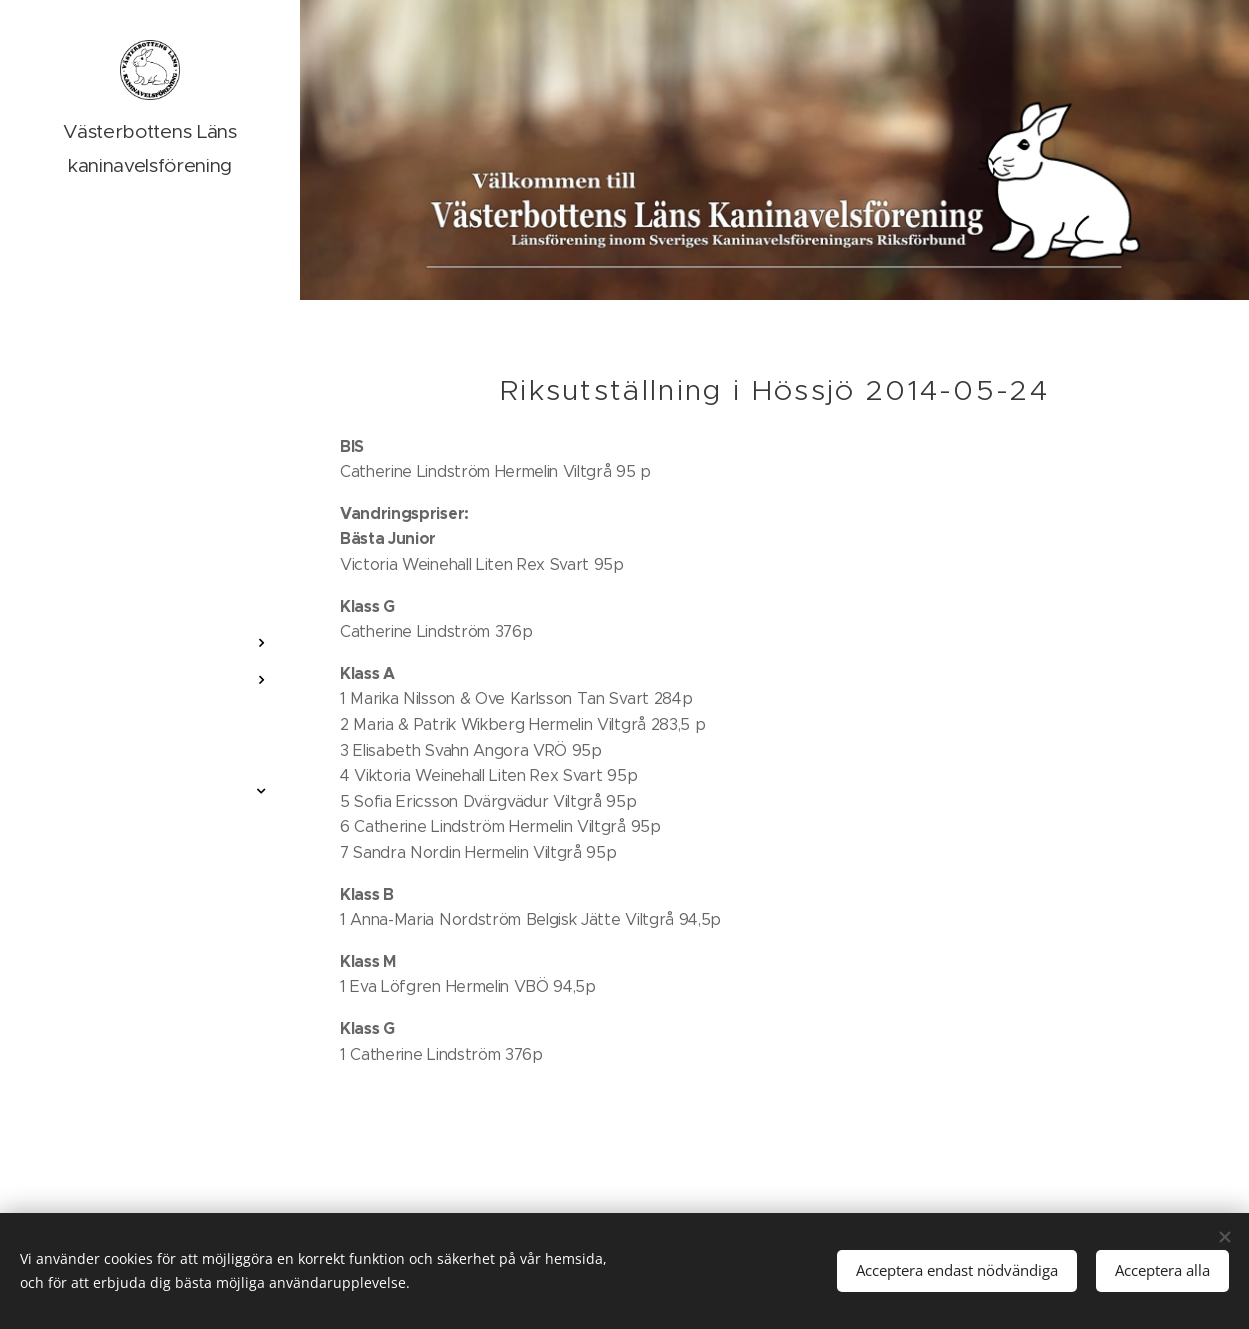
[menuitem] (150, 583)
